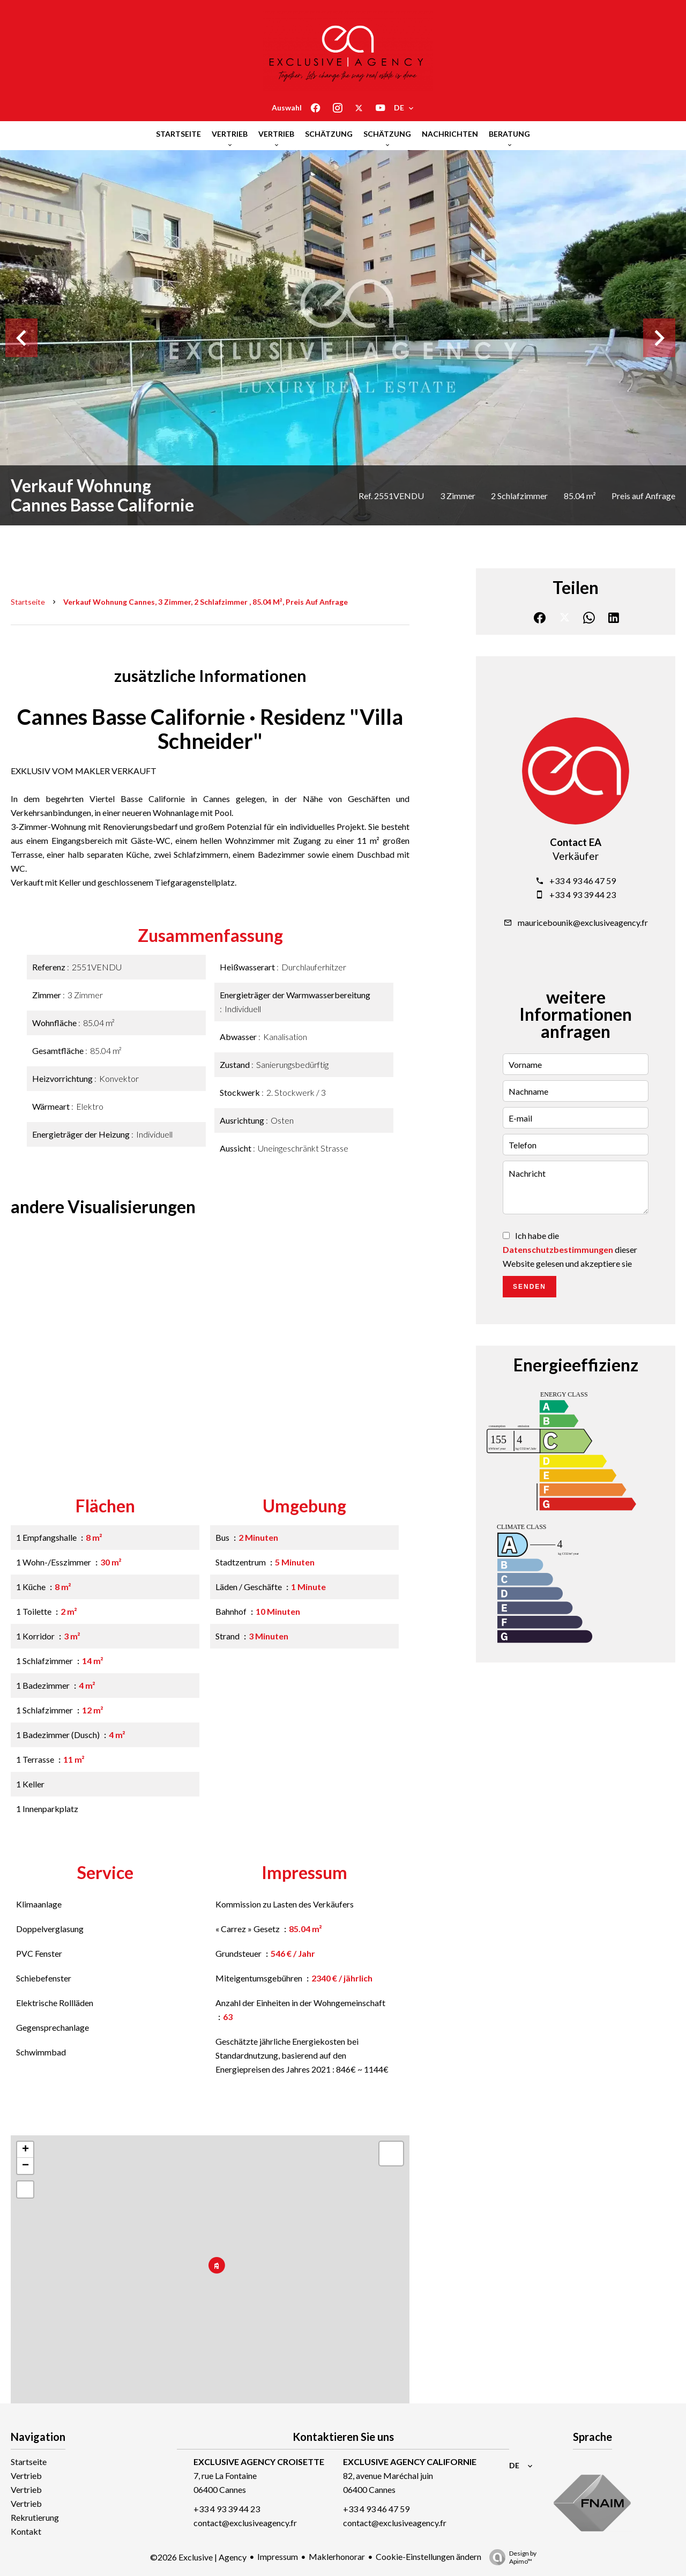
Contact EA (575, 842)
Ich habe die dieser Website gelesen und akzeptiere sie (570, 1249)
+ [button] (25, 2150)
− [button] (25, 2166)
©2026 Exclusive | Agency (198, 2557)
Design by (510, 2557)
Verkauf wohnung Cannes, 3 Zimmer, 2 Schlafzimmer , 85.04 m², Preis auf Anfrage (205, 601)
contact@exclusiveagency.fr (245, 2523)
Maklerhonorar (337, 2556)
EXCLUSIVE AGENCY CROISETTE (258, 2461)
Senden (529, 1286)
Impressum (277, 2556)
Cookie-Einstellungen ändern (428, 2556)
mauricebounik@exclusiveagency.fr (583, 922)
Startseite (28, 601)
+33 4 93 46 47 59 (582, 880)
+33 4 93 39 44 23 (582, 894)
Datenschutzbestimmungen (558, 1249)
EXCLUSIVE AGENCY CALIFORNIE (409, 2461)
